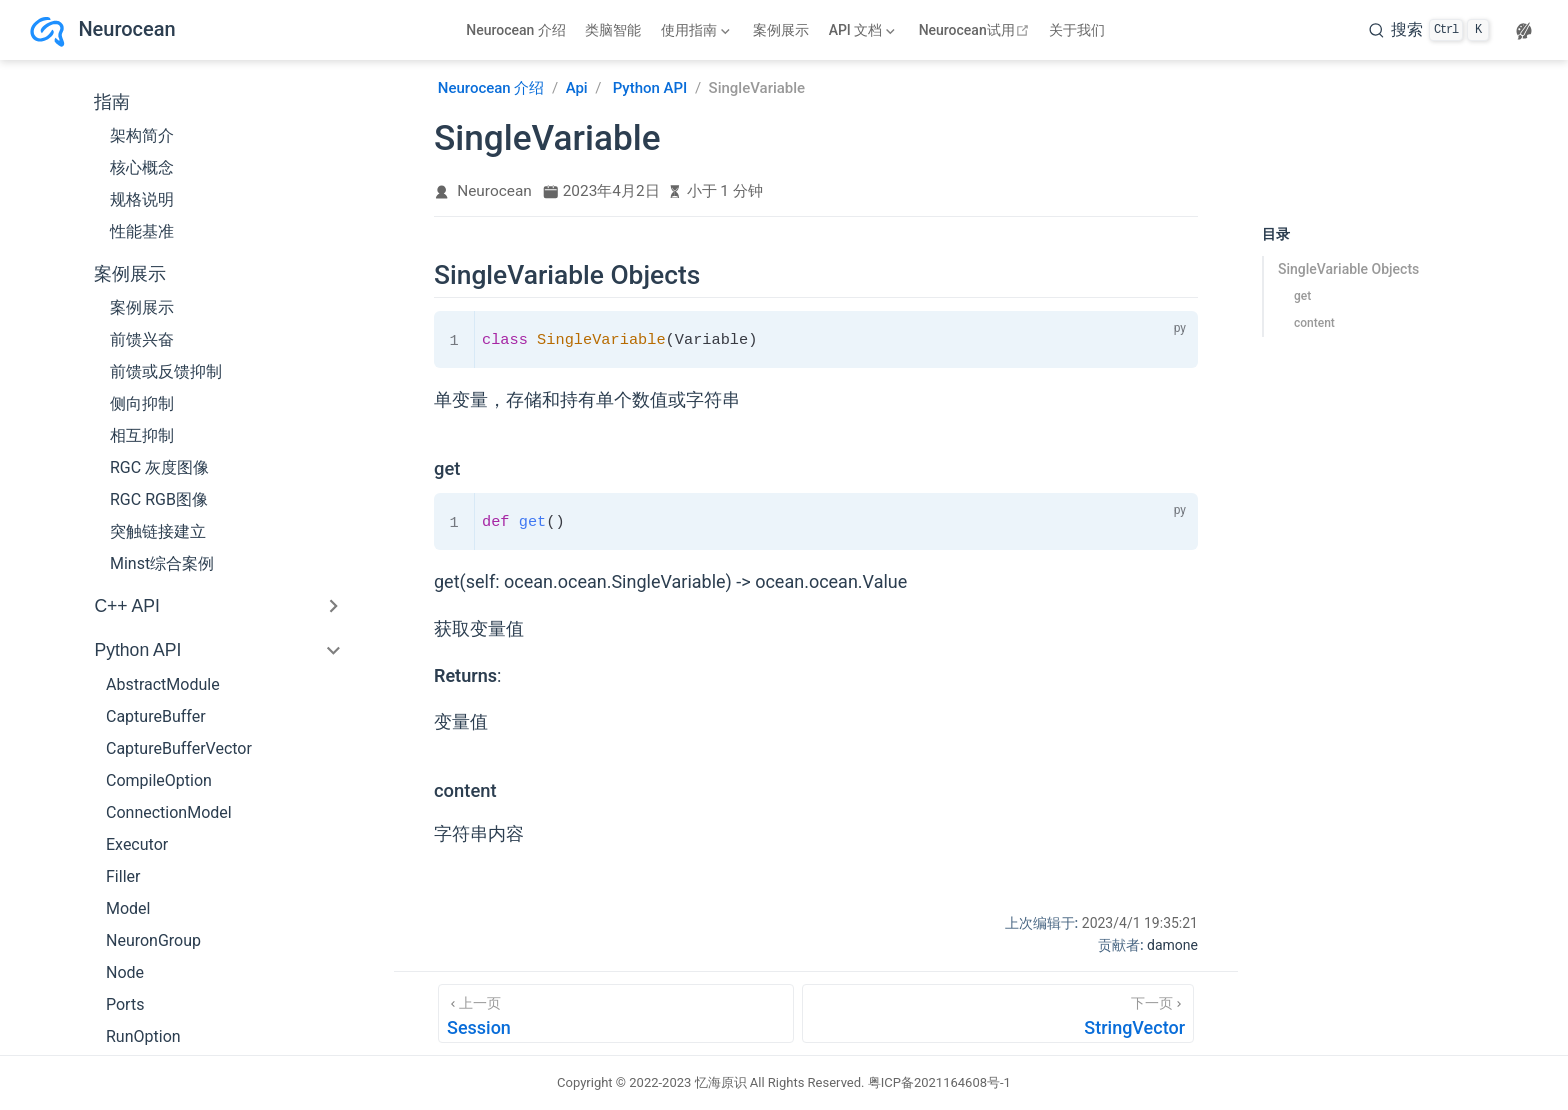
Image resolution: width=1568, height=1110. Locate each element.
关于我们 (1077, 30)
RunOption (143, 1036)
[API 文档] (862, 30)
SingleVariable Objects (1348, 269)
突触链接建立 (158, 531)
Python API (137, 650)
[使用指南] (695, 30)
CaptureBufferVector (179, 748)
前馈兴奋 (142, 339)
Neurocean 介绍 (516, 30)
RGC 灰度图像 (159, 467)
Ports (125, 1004)
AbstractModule (163, 684)
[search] (1429, 30)
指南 (112, 102)
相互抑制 (142, 435)
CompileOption (159, 780)
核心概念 (142, 167)
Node (125, 972)
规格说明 (142, 199)
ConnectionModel (169, 812)
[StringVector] (998, 1013)
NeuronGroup (153, 940)
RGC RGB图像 (159, 499)
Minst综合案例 (162, 563)
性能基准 (142, 231)
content (1314, 323)
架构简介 (142, 135)
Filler (123, 876)
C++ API (127, 606)
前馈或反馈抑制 (166, 371)
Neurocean (494, 191)
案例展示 (781, 30)
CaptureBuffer (156, 716)
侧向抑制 (142, 403)
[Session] (616, 1013)
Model (128, 908)
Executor (137, 844)
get (1302, 296)
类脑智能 (613, 30)
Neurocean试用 (976, 30)
